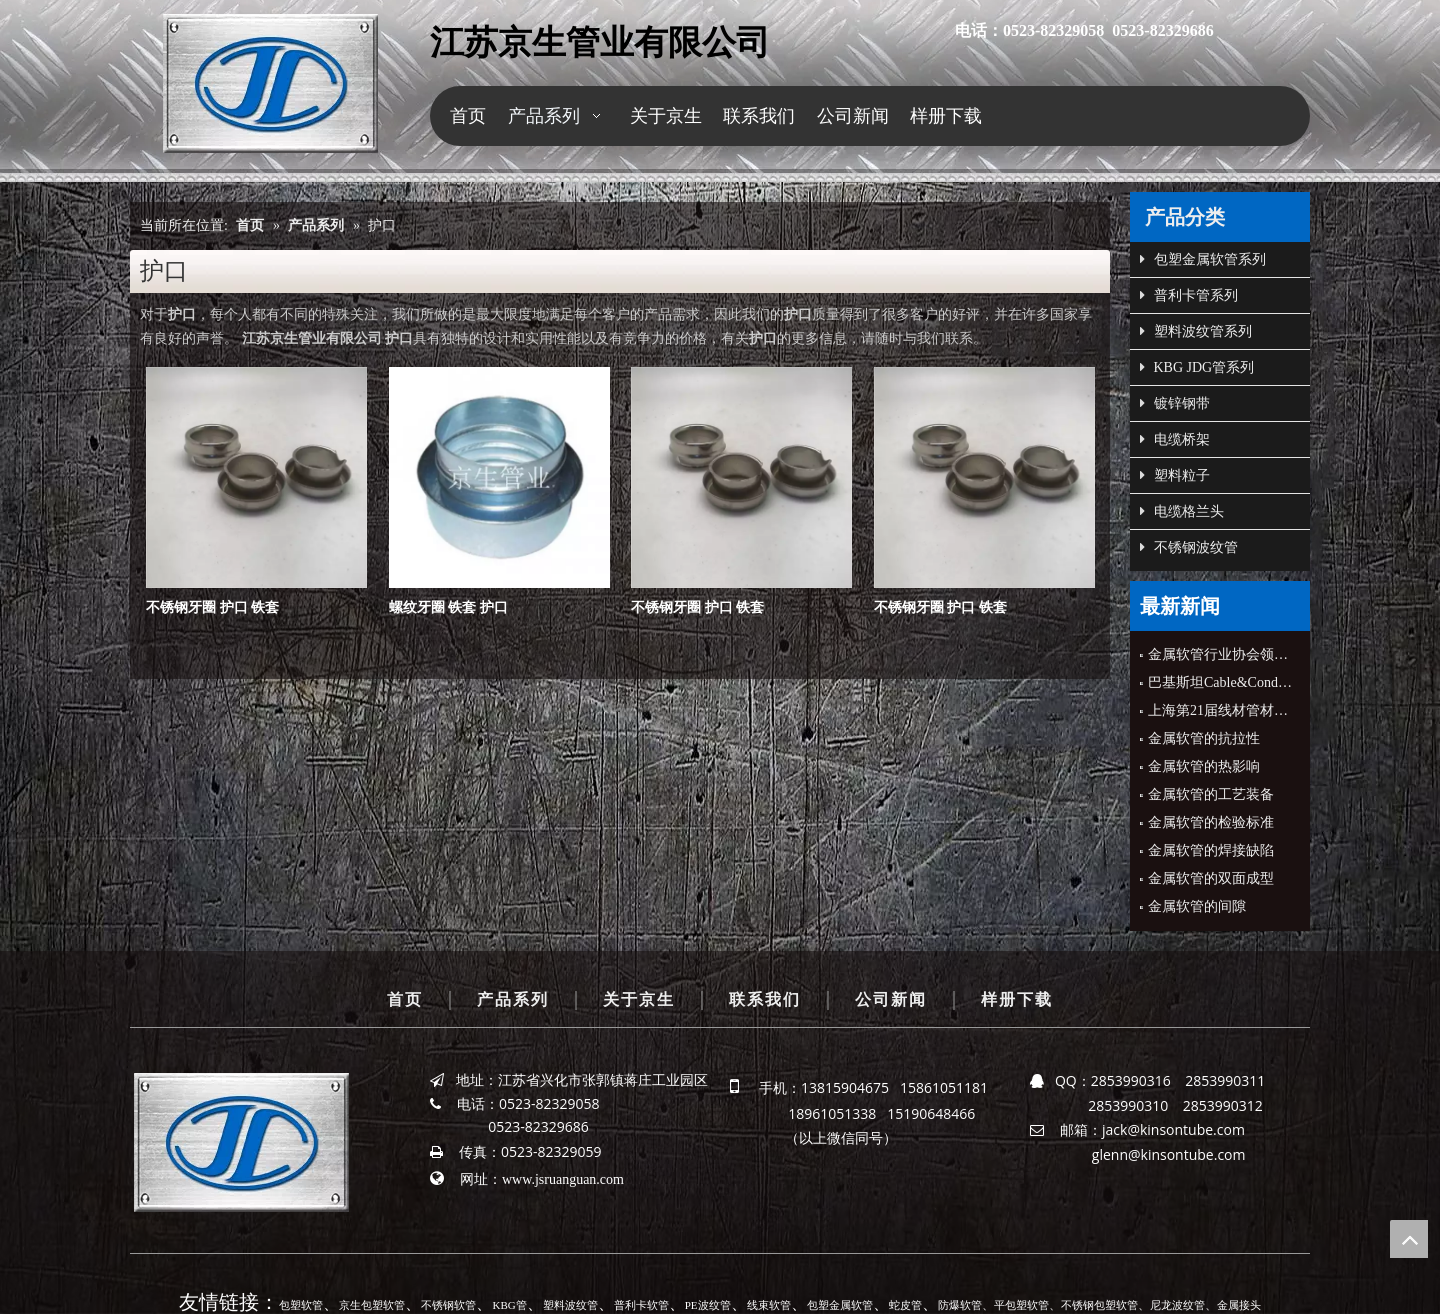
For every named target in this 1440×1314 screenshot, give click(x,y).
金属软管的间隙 (1197, 906)
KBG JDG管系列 (1197, 368)
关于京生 (639, 999)
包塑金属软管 (840, 1305)
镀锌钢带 (1175, 404)
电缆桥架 (1175, 440)
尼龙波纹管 (1177, 1305)
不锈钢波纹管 (1189, 548)
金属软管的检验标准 (1211, 822)
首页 (405, 999)
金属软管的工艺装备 (1211, 794)
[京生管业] (270, 83)
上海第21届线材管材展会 (1220, 710)
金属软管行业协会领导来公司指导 (1220, 654)
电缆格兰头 (1182, 512)
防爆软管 (960, 1305)
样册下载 (1017, 999)
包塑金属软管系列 (1203, 260)
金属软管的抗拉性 (1204, 738)
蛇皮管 (905, 1305)
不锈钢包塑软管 (1099, 1305)
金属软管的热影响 (1204, 766)
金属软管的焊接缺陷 (1211, 850)
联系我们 (765, 999)
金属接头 (1239, 1305)
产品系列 (513, 999)
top (1409, 1239)
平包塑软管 (1021, 1305)
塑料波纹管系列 (1196, 332)
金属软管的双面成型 (1211, 878)
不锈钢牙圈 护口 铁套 (212, 607)
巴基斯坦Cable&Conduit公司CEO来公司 (1220, 682)
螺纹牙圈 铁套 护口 (448, 607)
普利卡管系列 (1189, 296)
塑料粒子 (1175, 476)
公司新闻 (891, 999)
